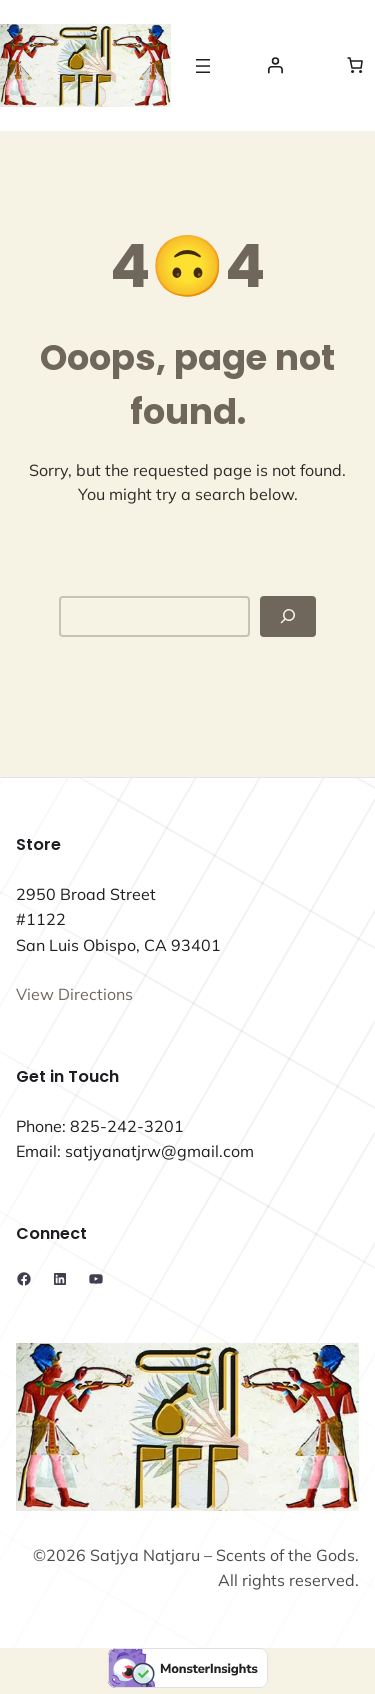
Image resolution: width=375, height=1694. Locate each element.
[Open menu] (203, 66)
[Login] (275, 65)
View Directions (74, 994)
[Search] (288, 616)
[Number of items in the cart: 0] (355, 65)
